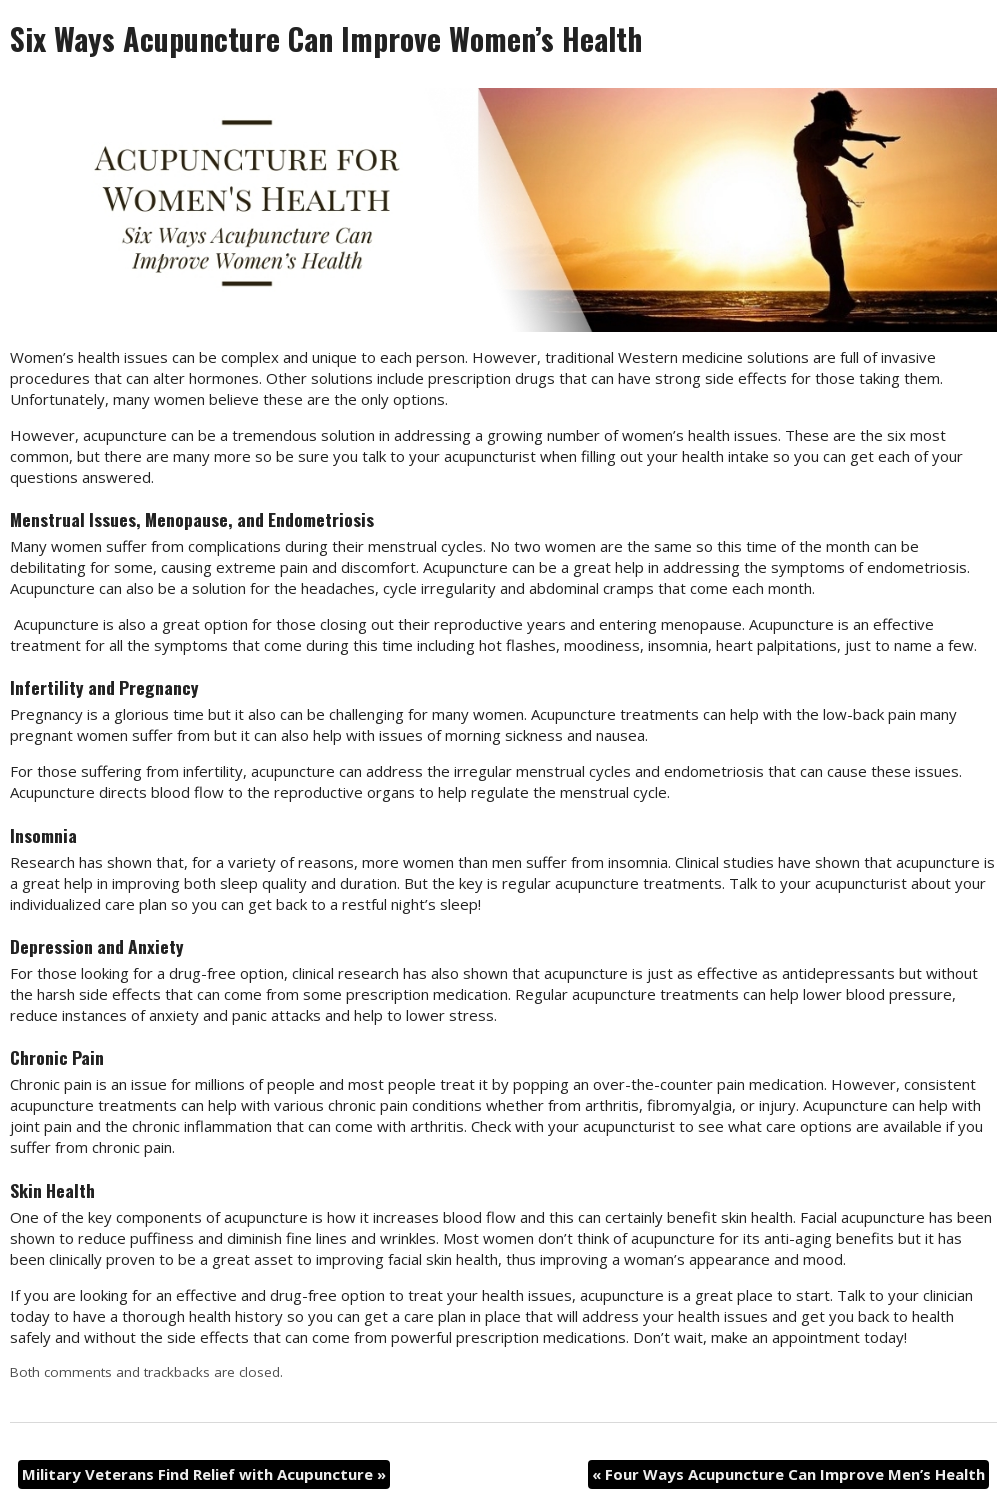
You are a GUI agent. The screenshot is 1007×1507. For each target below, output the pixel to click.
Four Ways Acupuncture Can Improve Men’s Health (788, 1474)
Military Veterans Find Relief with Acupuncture (204, 1474)
